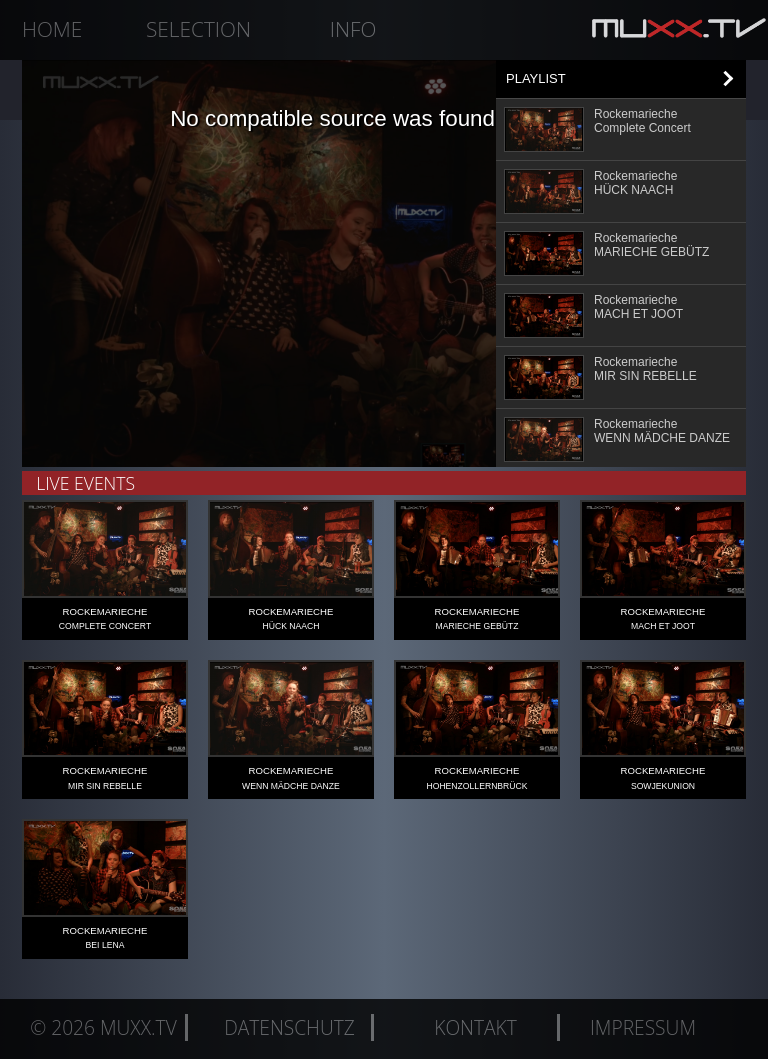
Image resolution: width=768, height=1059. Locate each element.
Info (353, 29)
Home (52, 29)
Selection (198, 29)
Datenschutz (289, 1027)
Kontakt (475, 1027)
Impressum (643, 1027)
